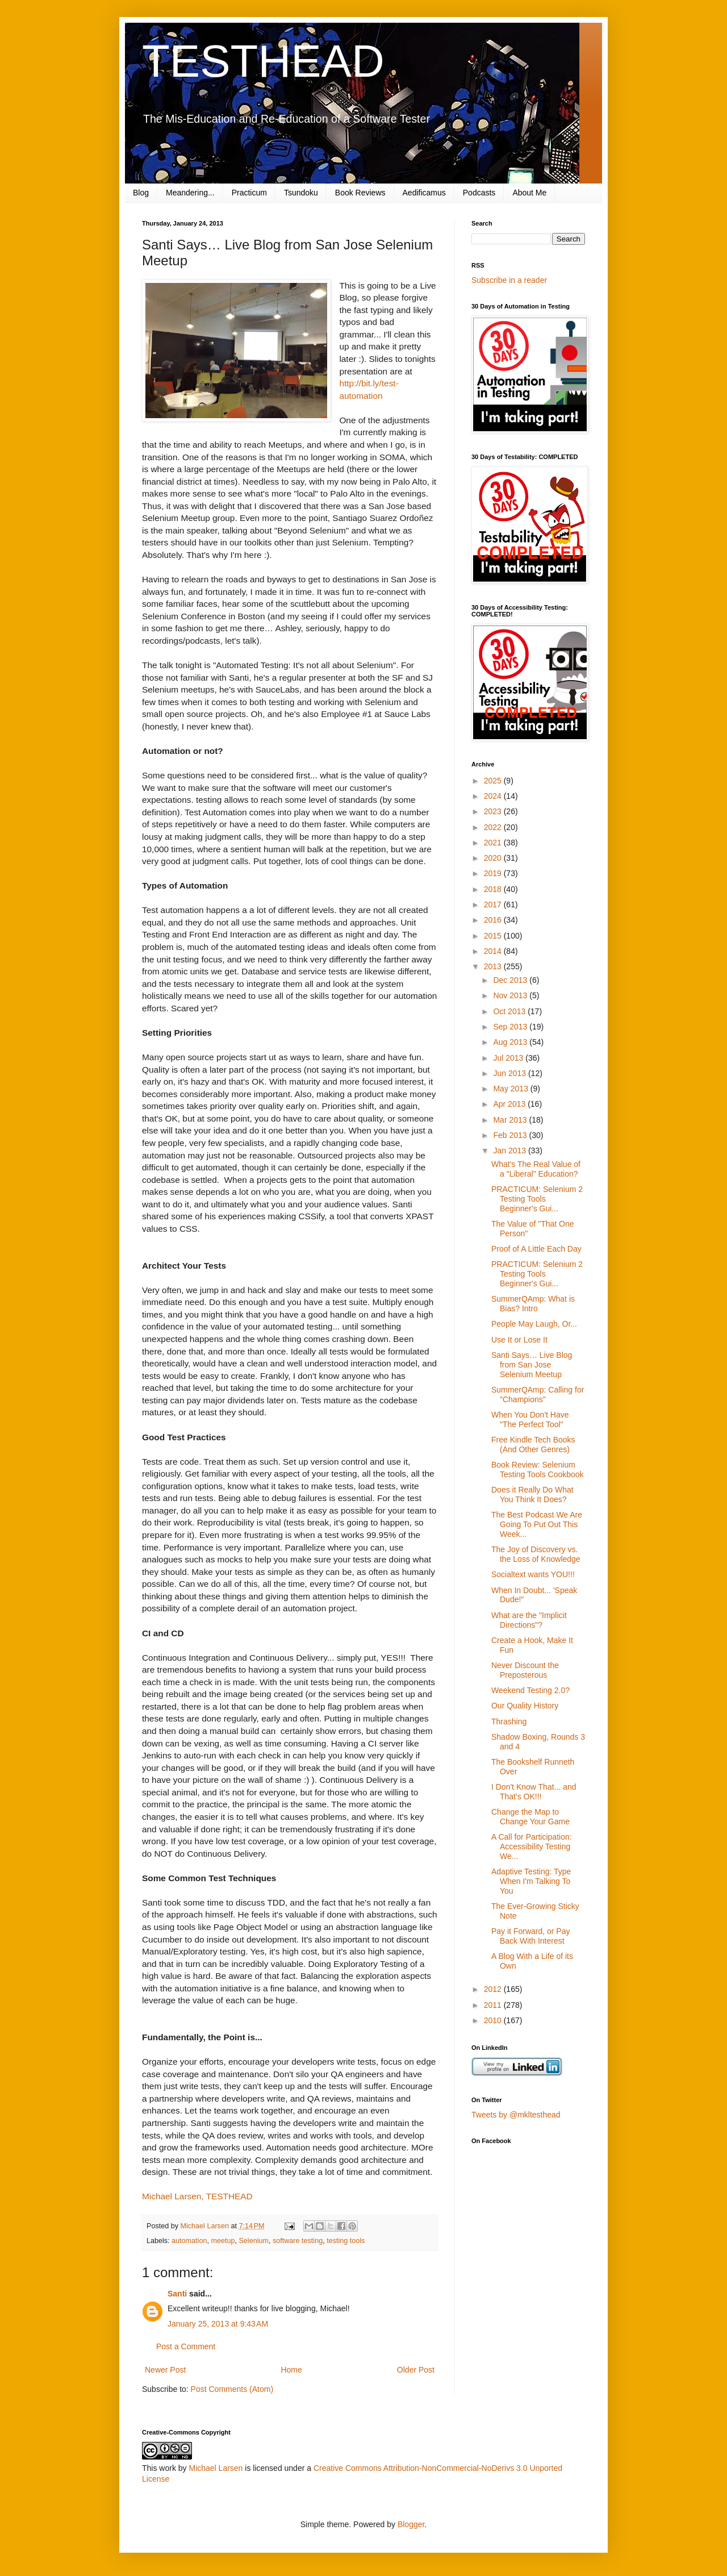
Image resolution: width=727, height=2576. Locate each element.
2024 (494, 796)
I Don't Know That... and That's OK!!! (533, 1791)
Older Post (415, 2369)
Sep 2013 (511, 1026)
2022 (494, 827)
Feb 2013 (511, 1135)
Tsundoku (301, 192)
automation (189, 2241)
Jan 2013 (510, 1150)
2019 (494, 873)
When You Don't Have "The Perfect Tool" (530, 1419)
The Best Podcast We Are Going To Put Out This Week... (536, 1524)
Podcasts (479, 192)
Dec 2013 (511, 980)
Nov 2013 (511, 995)
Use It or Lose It (519, 1339)
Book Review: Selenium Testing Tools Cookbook (537, 1469)
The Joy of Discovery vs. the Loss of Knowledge (535, 1554)
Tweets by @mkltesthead (516, 2114)
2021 (494, 842)
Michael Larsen (216, 2468)
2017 (494, 904)
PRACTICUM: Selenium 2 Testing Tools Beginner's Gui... (537, 1199)
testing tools (346, 2241)
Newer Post (165, 2369)
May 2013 (511, 1088)
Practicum (249, 192)
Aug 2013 (511, 1042)
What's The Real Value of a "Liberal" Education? (535, 1169)
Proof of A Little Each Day (536, 1248)
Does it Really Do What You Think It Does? (532, 1494)
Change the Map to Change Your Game (530, 1816)
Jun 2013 (510, 1073)
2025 (494, 780)
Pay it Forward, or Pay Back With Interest (530, 1936)
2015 (494, 935)
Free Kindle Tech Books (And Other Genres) (533, 1444)
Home (291, 2369)
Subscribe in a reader (509, 280)
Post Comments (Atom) (232, 2389)
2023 (494, 811)
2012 (494, 1989)
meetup (223, 2241)
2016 (494, 919)
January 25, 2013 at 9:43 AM (218, 2323)
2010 (494, 2020)
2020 (494, 857)
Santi (177, 2293)
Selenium (254, 2241)
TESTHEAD (263, 61)
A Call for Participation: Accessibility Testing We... (531, 1846)
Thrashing (509, 1721)
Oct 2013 (510, 1011)
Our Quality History (524, 1705)
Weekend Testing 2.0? (530, 1690)
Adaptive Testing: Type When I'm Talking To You (531, 1881)
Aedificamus (424, 192)
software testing (298, 2241)
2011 (494, 2005)
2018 (494, 889)
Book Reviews (360, 192)
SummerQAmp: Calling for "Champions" (537, 1394)
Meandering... (190, 192)
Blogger (411, 2524)
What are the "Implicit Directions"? (529, 1620)
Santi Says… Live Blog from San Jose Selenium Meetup (531, 1364)
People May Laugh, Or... (534, 1323)
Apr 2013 (510, 1103)
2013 (494, 966)
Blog (141, 192)
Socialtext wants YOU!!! (533, 1574)
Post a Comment (185, 2346)
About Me (529, 192)
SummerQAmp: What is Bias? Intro (533, 1303)
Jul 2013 (509, 1057)
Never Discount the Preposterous (525, 1670)
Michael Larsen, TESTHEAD (197, 2196)
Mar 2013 (511, 1119)
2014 (494, 951)
